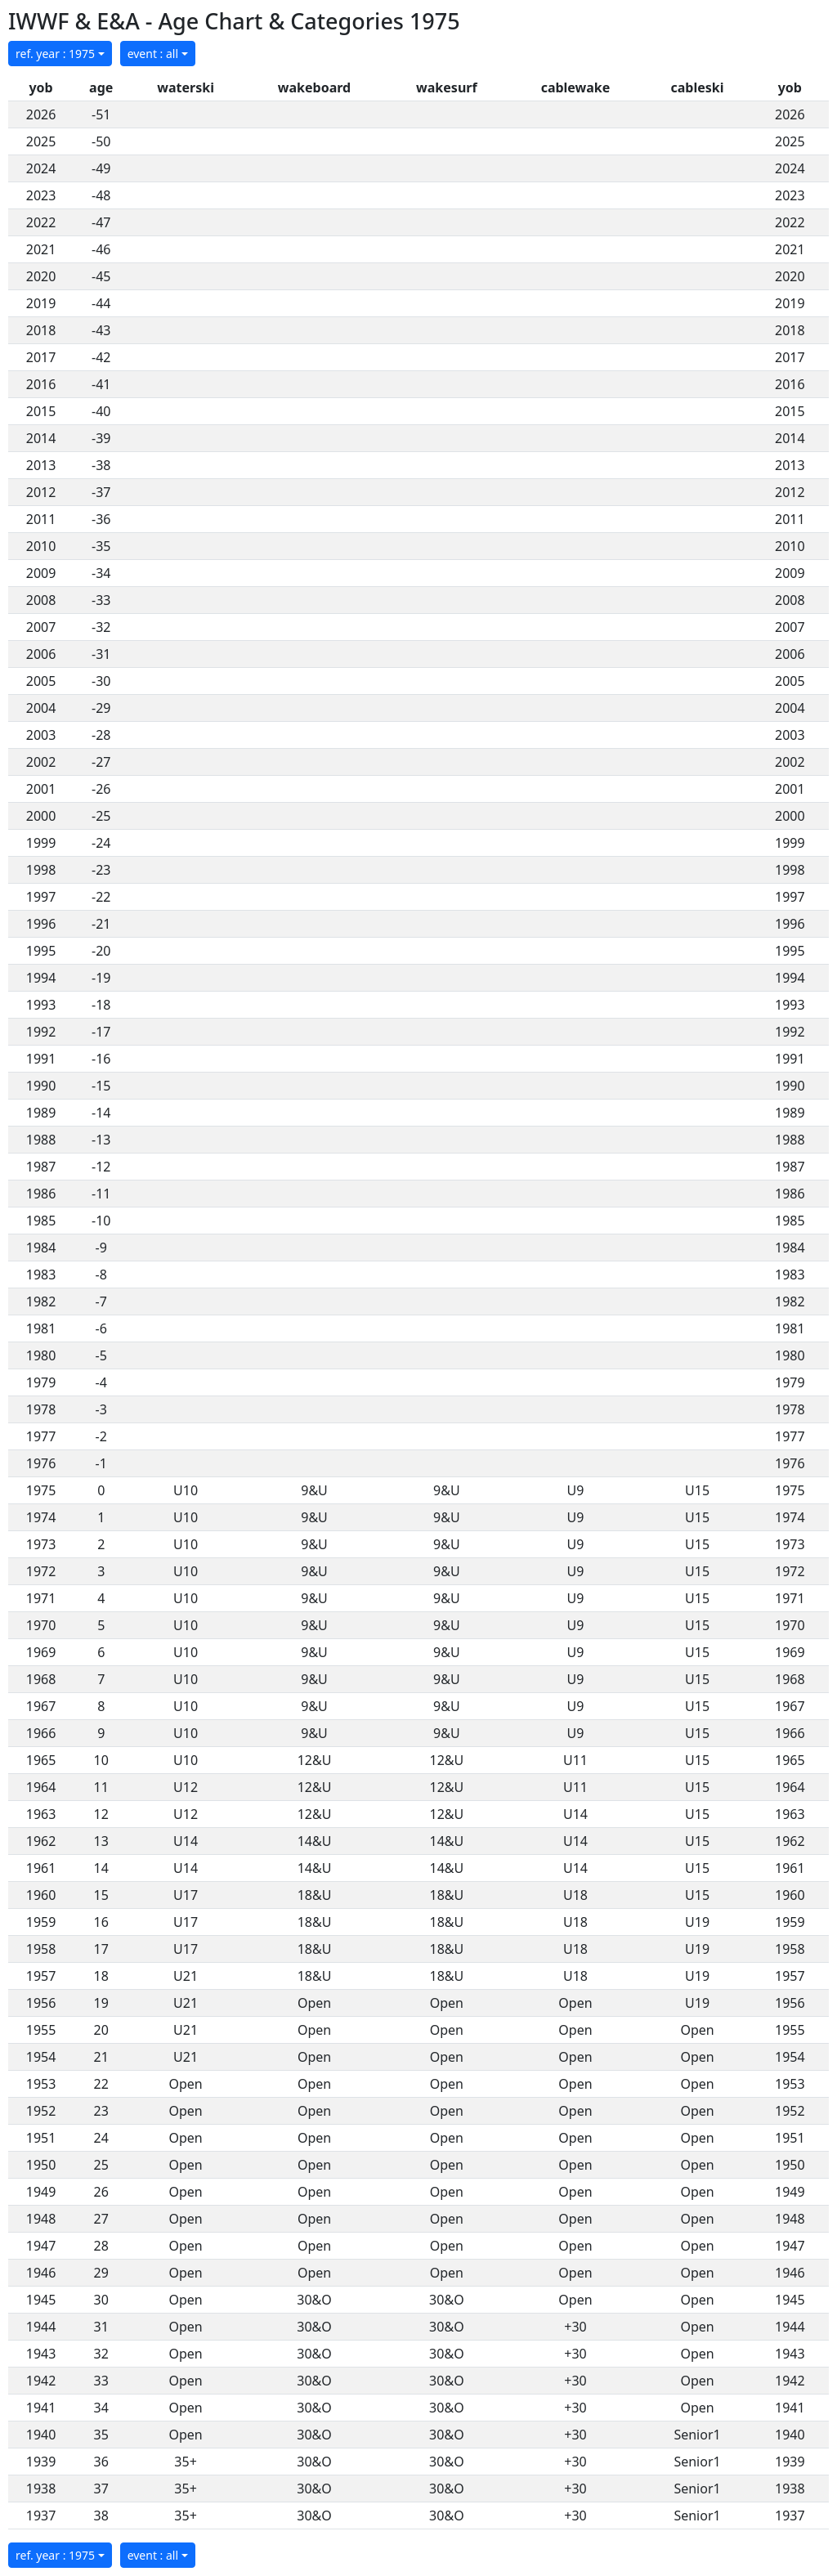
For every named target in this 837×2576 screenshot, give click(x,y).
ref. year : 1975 (55, 53)
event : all (153, 53)
